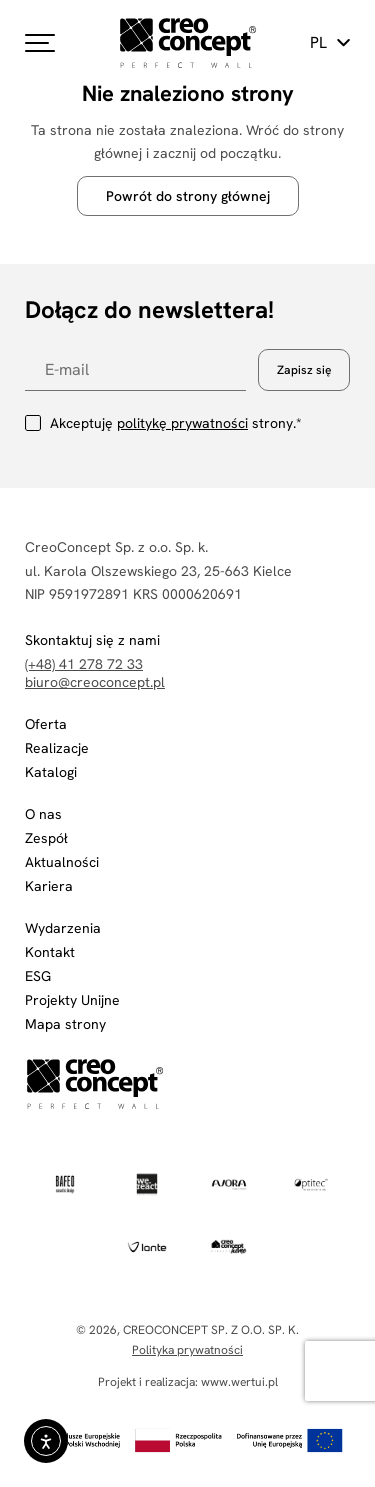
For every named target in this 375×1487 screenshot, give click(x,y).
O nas (43, 814)
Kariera (49, 886)
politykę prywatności (182, 423)
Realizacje (57, 748)
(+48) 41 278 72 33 (84, 664)
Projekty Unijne (72, 1000)
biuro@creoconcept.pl (95, 682)
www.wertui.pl (239, 1382)
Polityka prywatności (187, 1350)
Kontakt (50, 952)
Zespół (46, 838)
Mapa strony (65, 1024)
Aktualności (62, 862)
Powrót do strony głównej (188, 196)
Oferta (46, 724)
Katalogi (51, 772)
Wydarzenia (63, 928)
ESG (38, 976)
